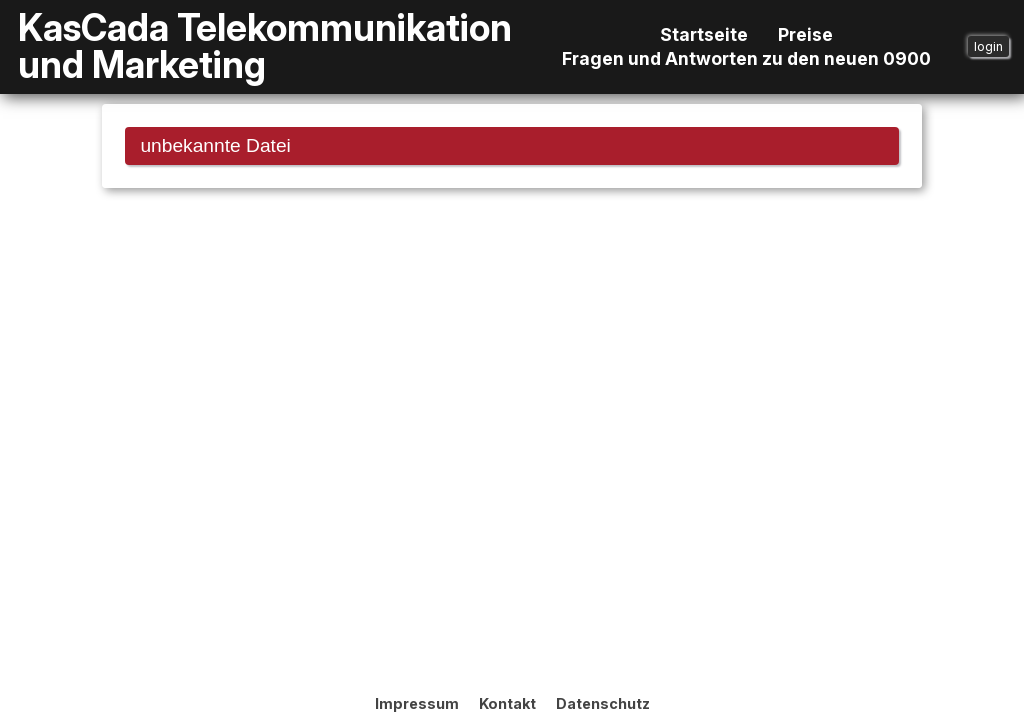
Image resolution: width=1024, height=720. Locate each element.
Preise (805, 35)
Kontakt (507, 703)
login (988, 46)
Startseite (704, 35)
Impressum (417, 703)
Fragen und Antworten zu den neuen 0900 (746, 59)
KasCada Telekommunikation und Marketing (265, 47)
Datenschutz (603, 703)
